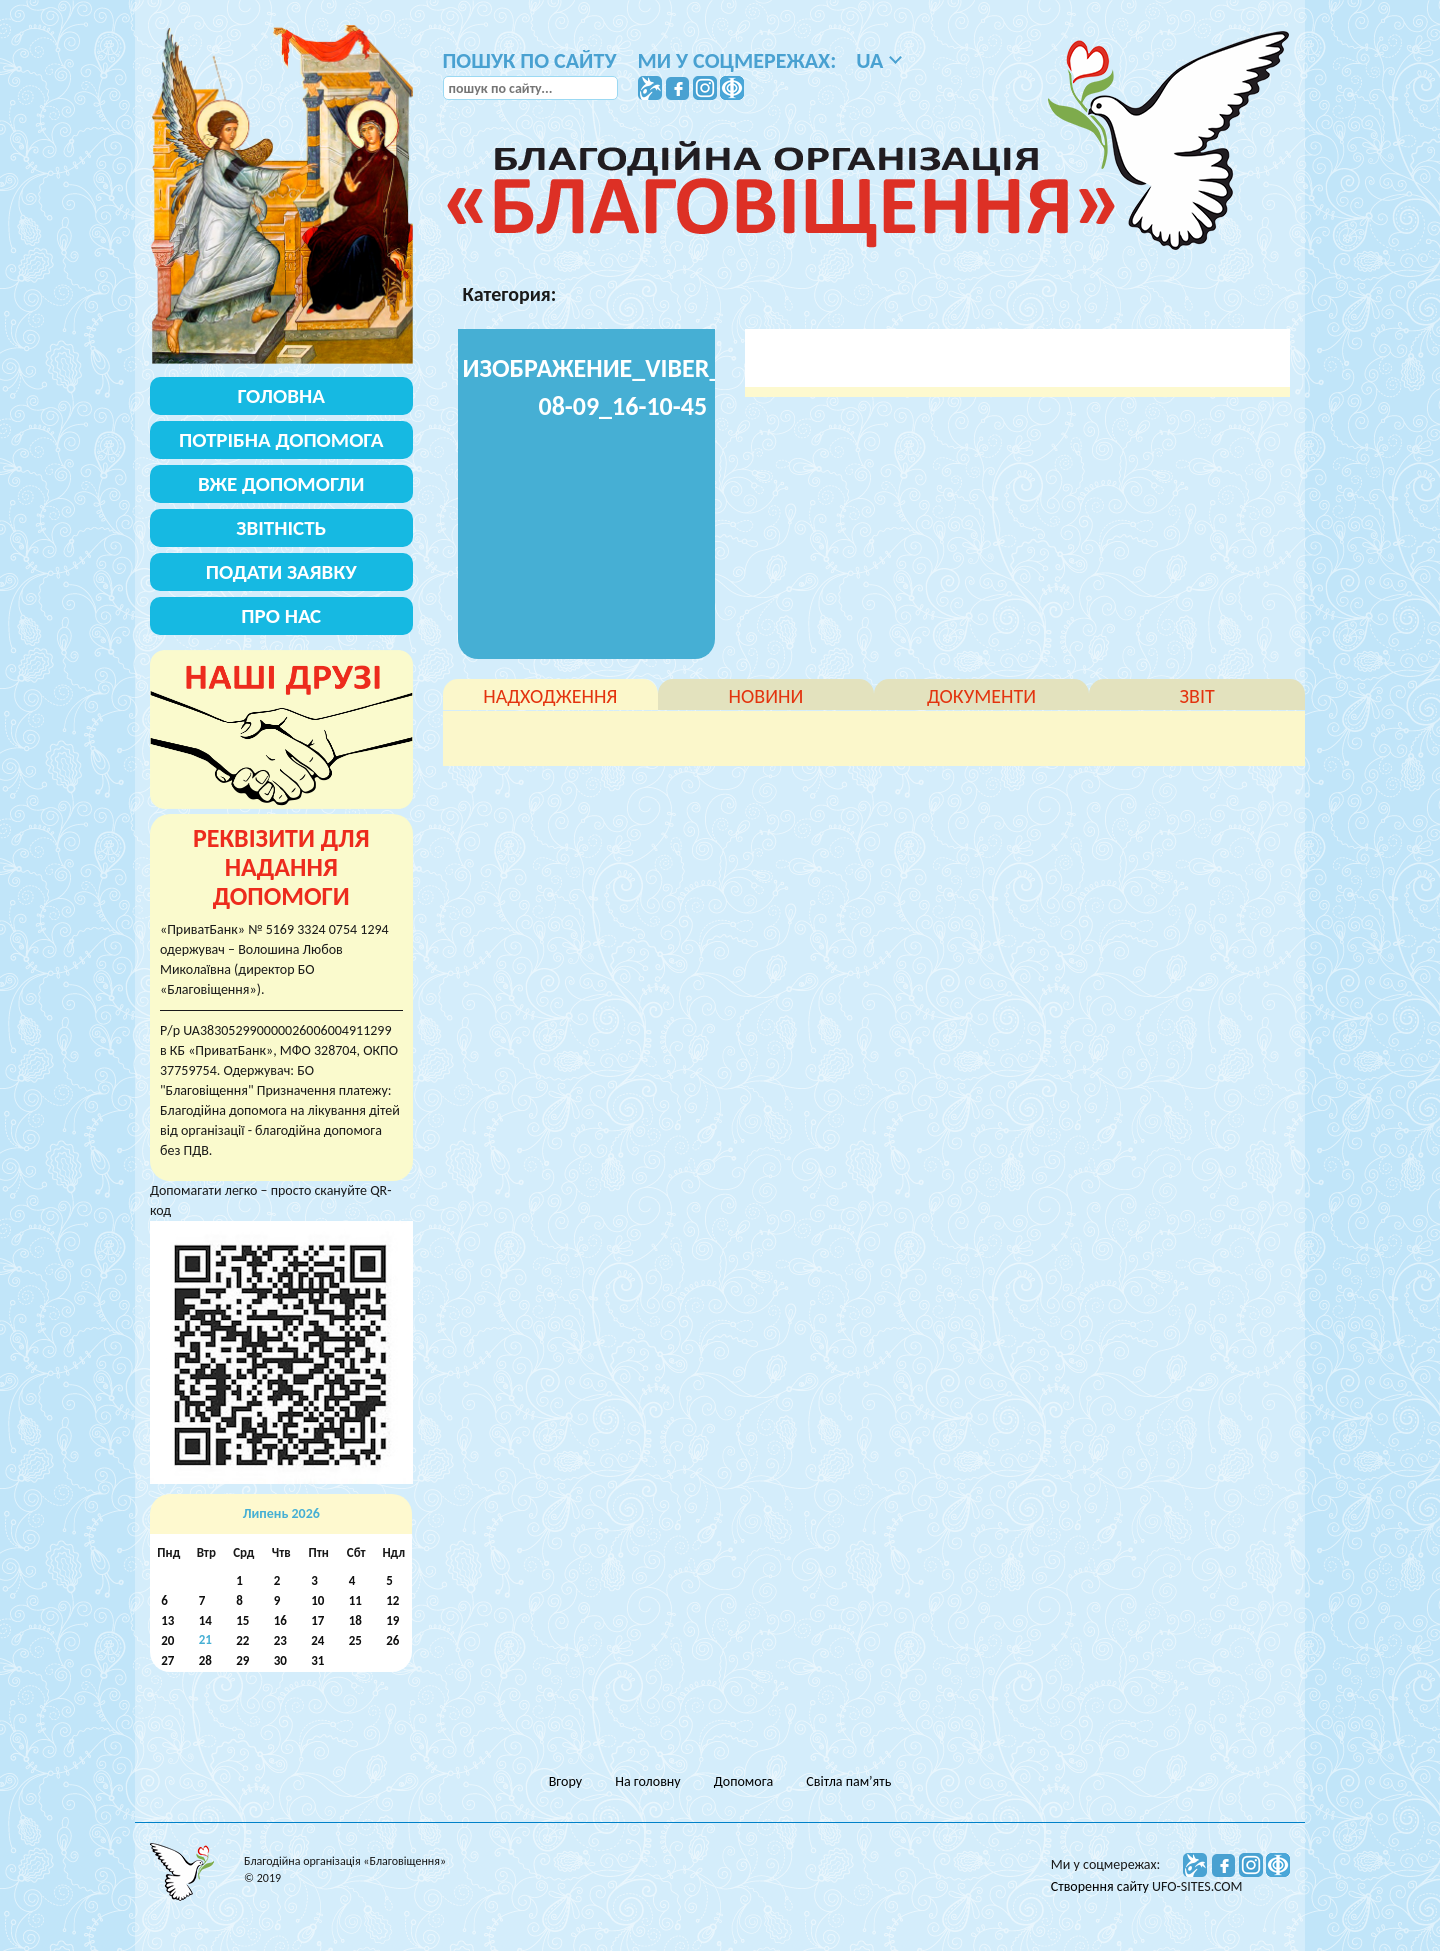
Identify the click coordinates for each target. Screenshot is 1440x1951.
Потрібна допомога (281, 440)
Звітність (281, 528)
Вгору (565, 1781)
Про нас (281, 616)
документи (981, 696)
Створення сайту (1101, 1886)
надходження (550, 696)
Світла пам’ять (848, 1781)
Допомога (743, 1781)
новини (766, 696)
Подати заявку (281, 572)
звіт (1197, 696)
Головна (281, 396)
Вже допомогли (281, 484)
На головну (647, 1781)
